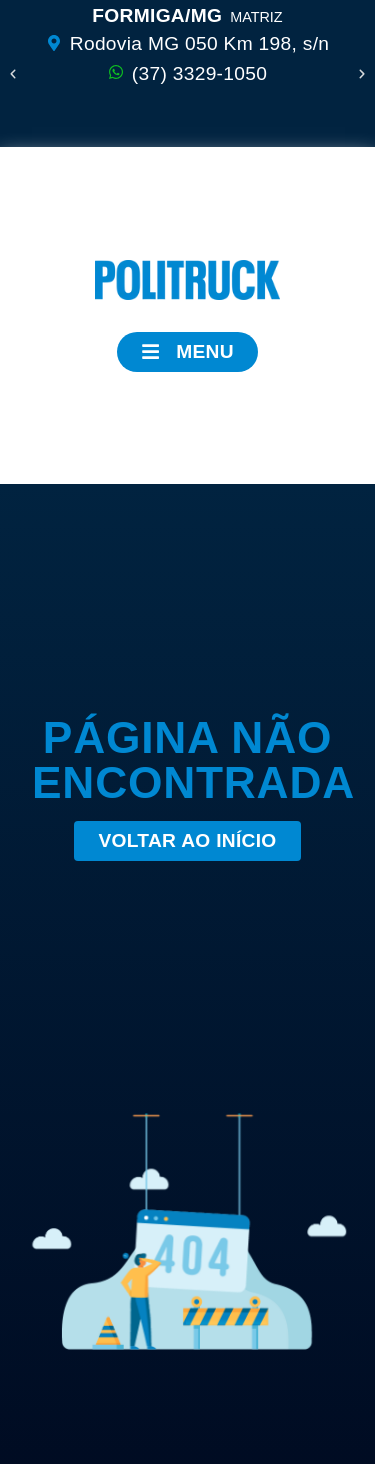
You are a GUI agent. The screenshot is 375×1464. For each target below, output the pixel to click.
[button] (13, 74)
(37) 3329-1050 (199, 73)
